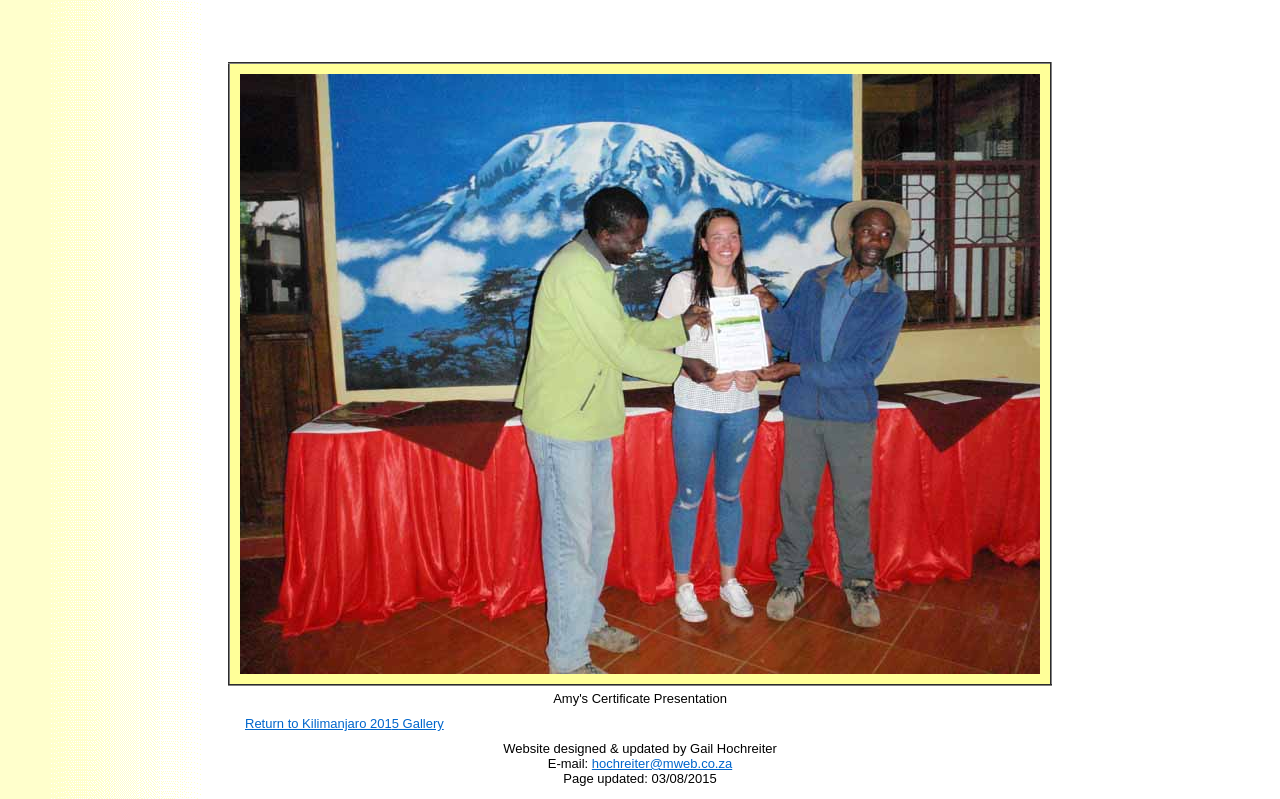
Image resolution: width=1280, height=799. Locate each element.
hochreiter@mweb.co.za (662, 763)
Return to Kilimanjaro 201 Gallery (344, 723)
